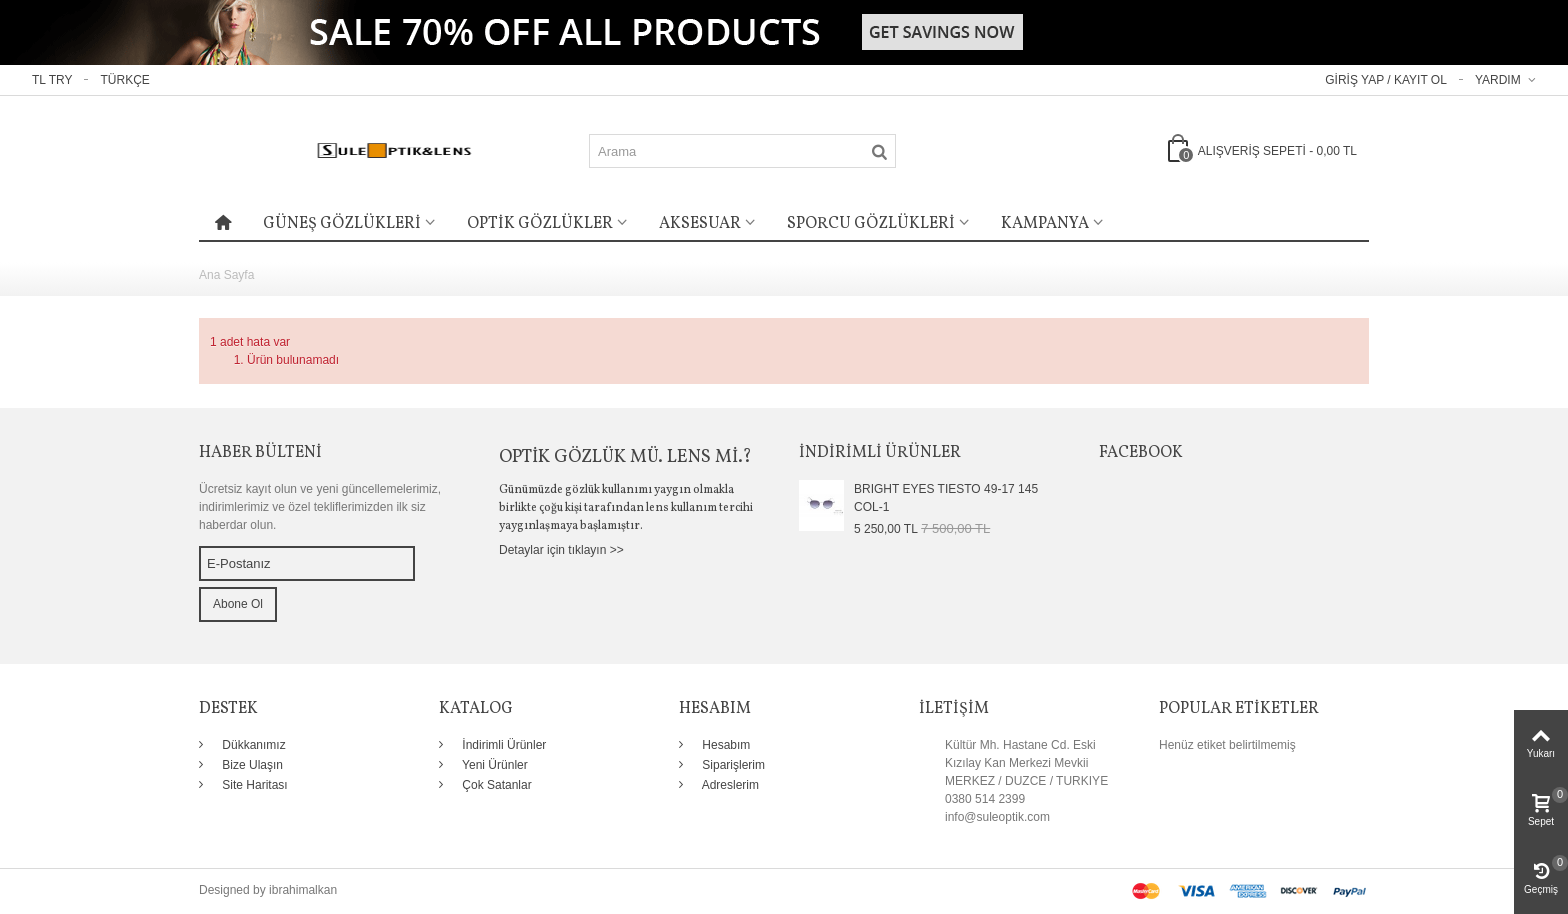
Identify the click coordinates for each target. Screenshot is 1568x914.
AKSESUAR (700, 224)
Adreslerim (729, 785)
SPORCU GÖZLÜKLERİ (871, 224)
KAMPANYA (1045, 224)
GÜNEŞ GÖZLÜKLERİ (342, 224)
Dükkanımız (252, 745)
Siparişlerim (732, 765)
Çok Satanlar (495, 785)
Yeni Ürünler (493, 765)
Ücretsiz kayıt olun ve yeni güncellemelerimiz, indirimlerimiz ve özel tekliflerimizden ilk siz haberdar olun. (320, 507)
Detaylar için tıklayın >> (561, 550)
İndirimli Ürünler (502, 745)
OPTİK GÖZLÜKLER (540, 224)
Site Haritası (253, 785)
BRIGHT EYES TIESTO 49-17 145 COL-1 (946, 498)
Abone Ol (238, 604)
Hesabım (724, 745)
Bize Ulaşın (251, 765)
